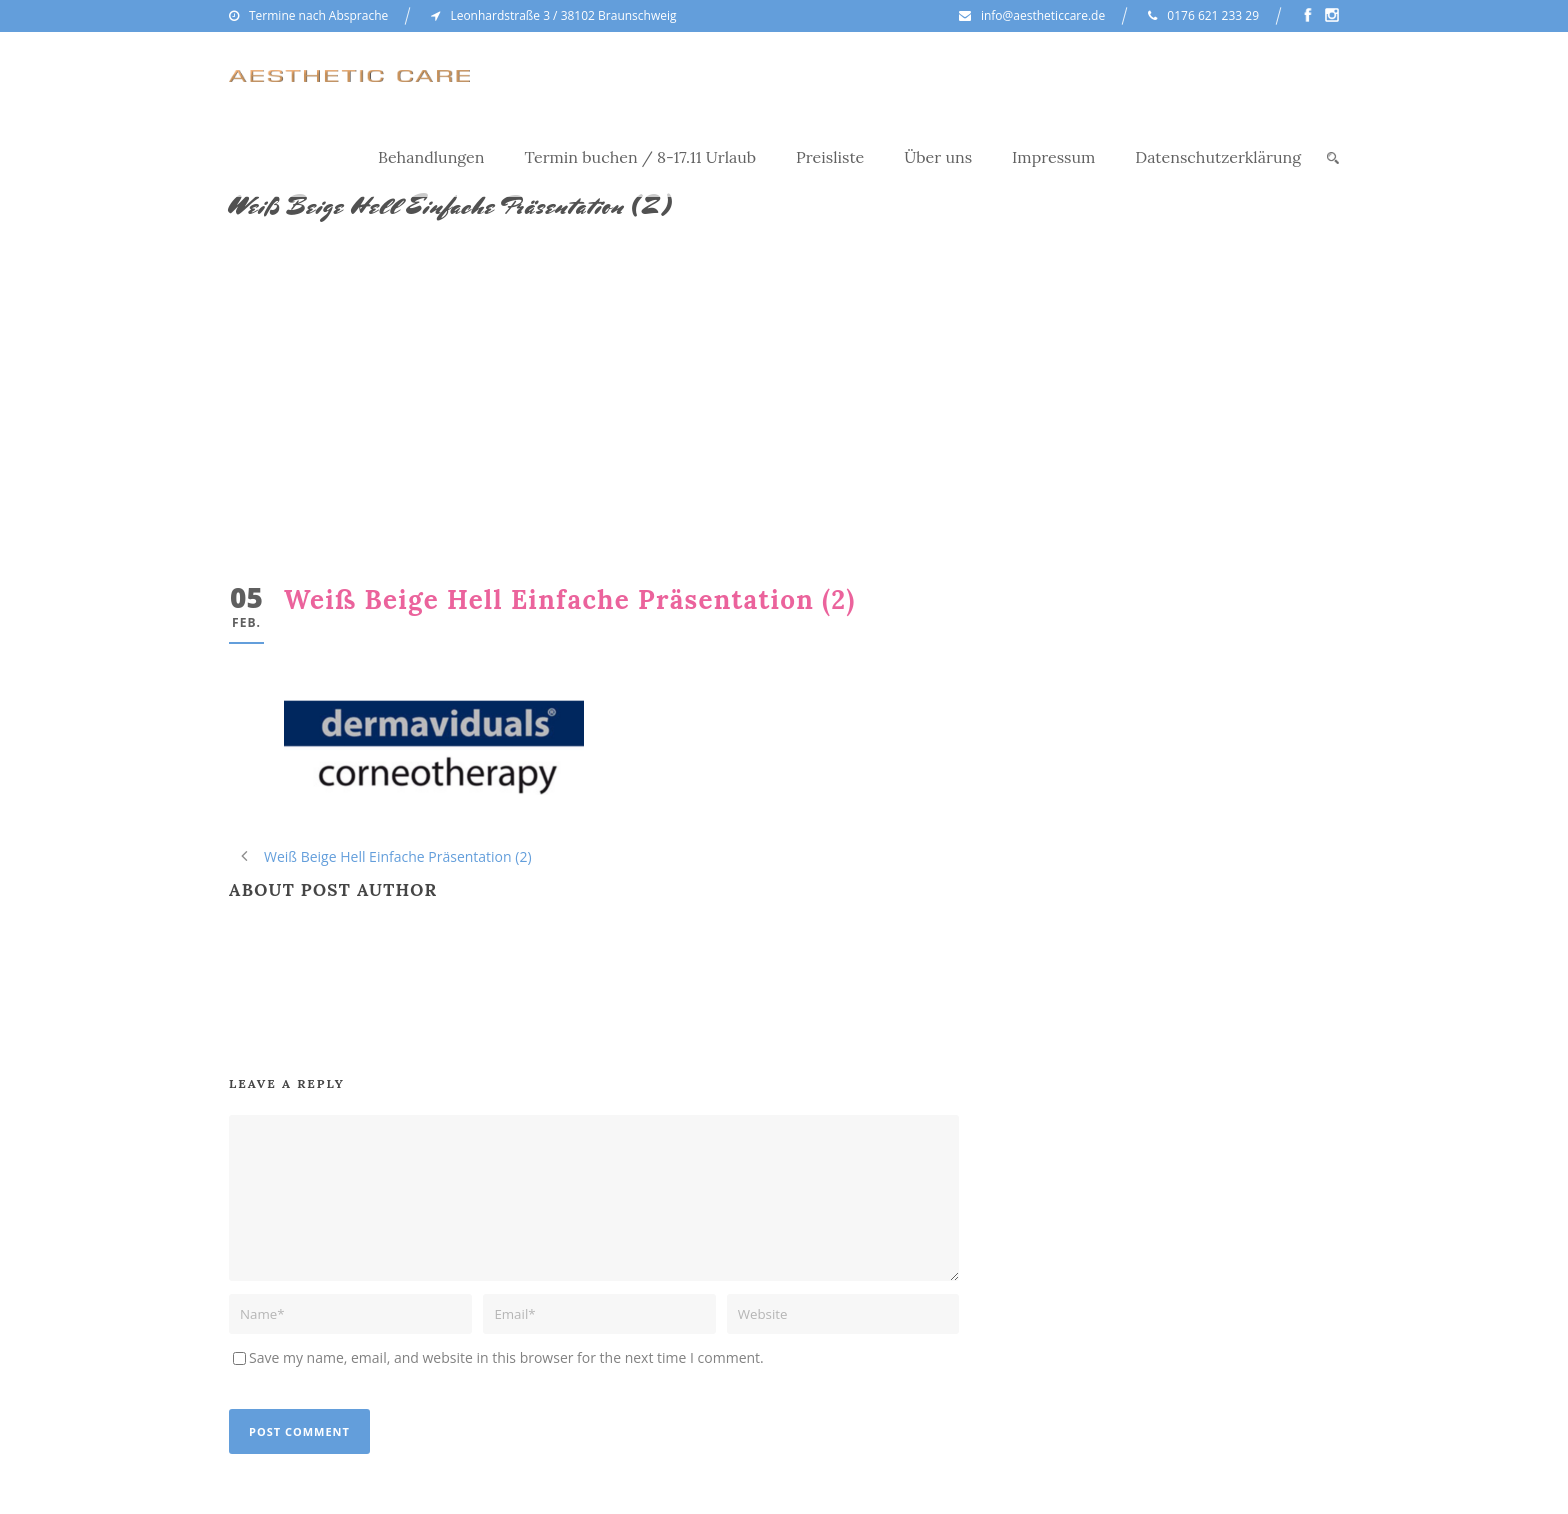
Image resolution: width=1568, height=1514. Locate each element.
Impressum (1053, 157)
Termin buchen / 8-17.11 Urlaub (641, 157)
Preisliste (830, 157)
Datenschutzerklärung (1218, 157)
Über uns (938, 157)
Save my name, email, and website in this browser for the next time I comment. (506, 1357)
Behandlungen (431, 157)
